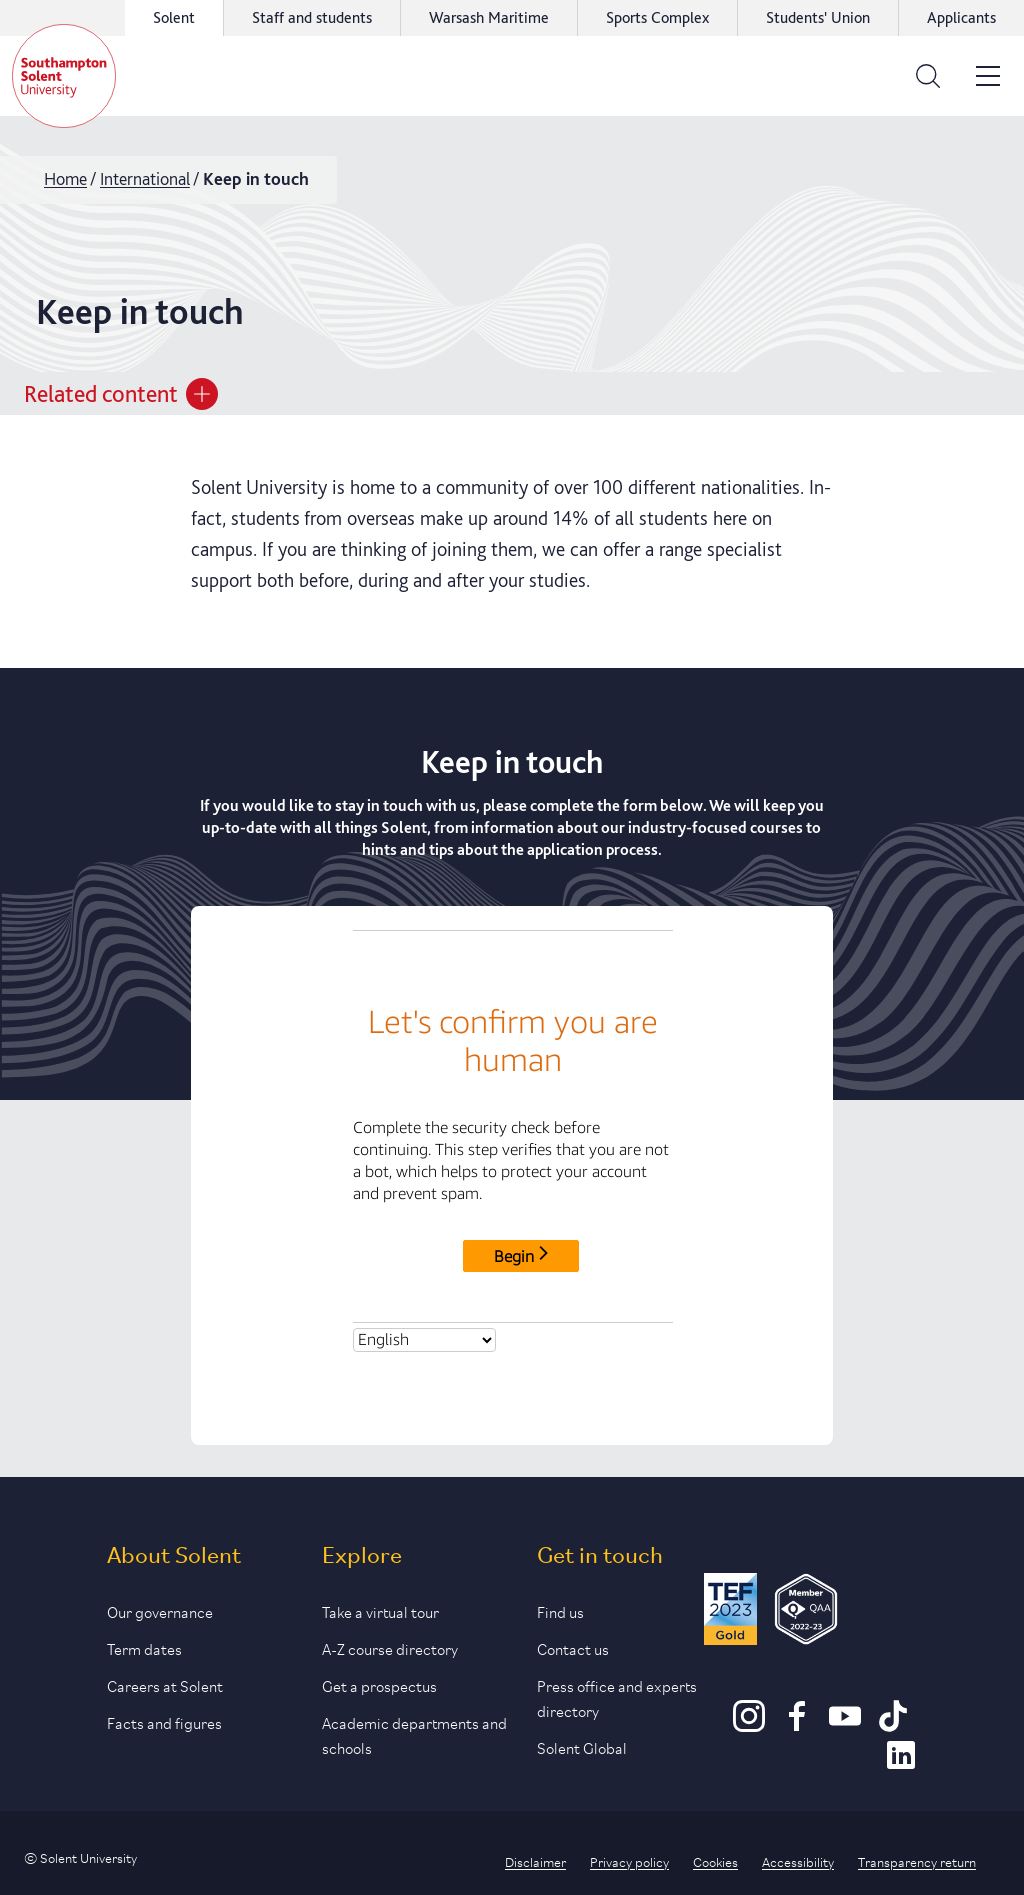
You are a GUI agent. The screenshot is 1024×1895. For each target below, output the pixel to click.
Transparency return (917, 1861)
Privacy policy (629, 1861)
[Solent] (64, 76)
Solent (174, 17)
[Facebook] (797, 1725)
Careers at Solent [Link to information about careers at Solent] (165, 1684)
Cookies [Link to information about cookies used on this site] (715, 1861)
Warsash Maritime (489, 17)
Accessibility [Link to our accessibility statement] (798, 1861)
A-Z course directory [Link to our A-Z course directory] (390, 1647)
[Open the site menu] (988, 76)
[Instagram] (749, 1725)
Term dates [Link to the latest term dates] (144, 1647)
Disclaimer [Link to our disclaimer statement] (535, 1861)
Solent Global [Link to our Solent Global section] (582, 1746)
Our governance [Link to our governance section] (160, 1610)
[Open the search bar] (928, 76)
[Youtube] (845, 1725)
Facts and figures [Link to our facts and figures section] (164, 1721)
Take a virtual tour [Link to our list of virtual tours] (380, 1610)
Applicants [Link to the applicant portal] (961, 17)
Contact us (573, 1647)
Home (65, 178)
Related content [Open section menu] (121, 394)
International (145, 178)
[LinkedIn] (901, 1764)
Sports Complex (657, 17)
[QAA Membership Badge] (806, 1612)
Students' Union (818, 17)
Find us (560, 1610)
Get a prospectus (379, 1684)
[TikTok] (893, 1725)
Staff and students (312, 17)
